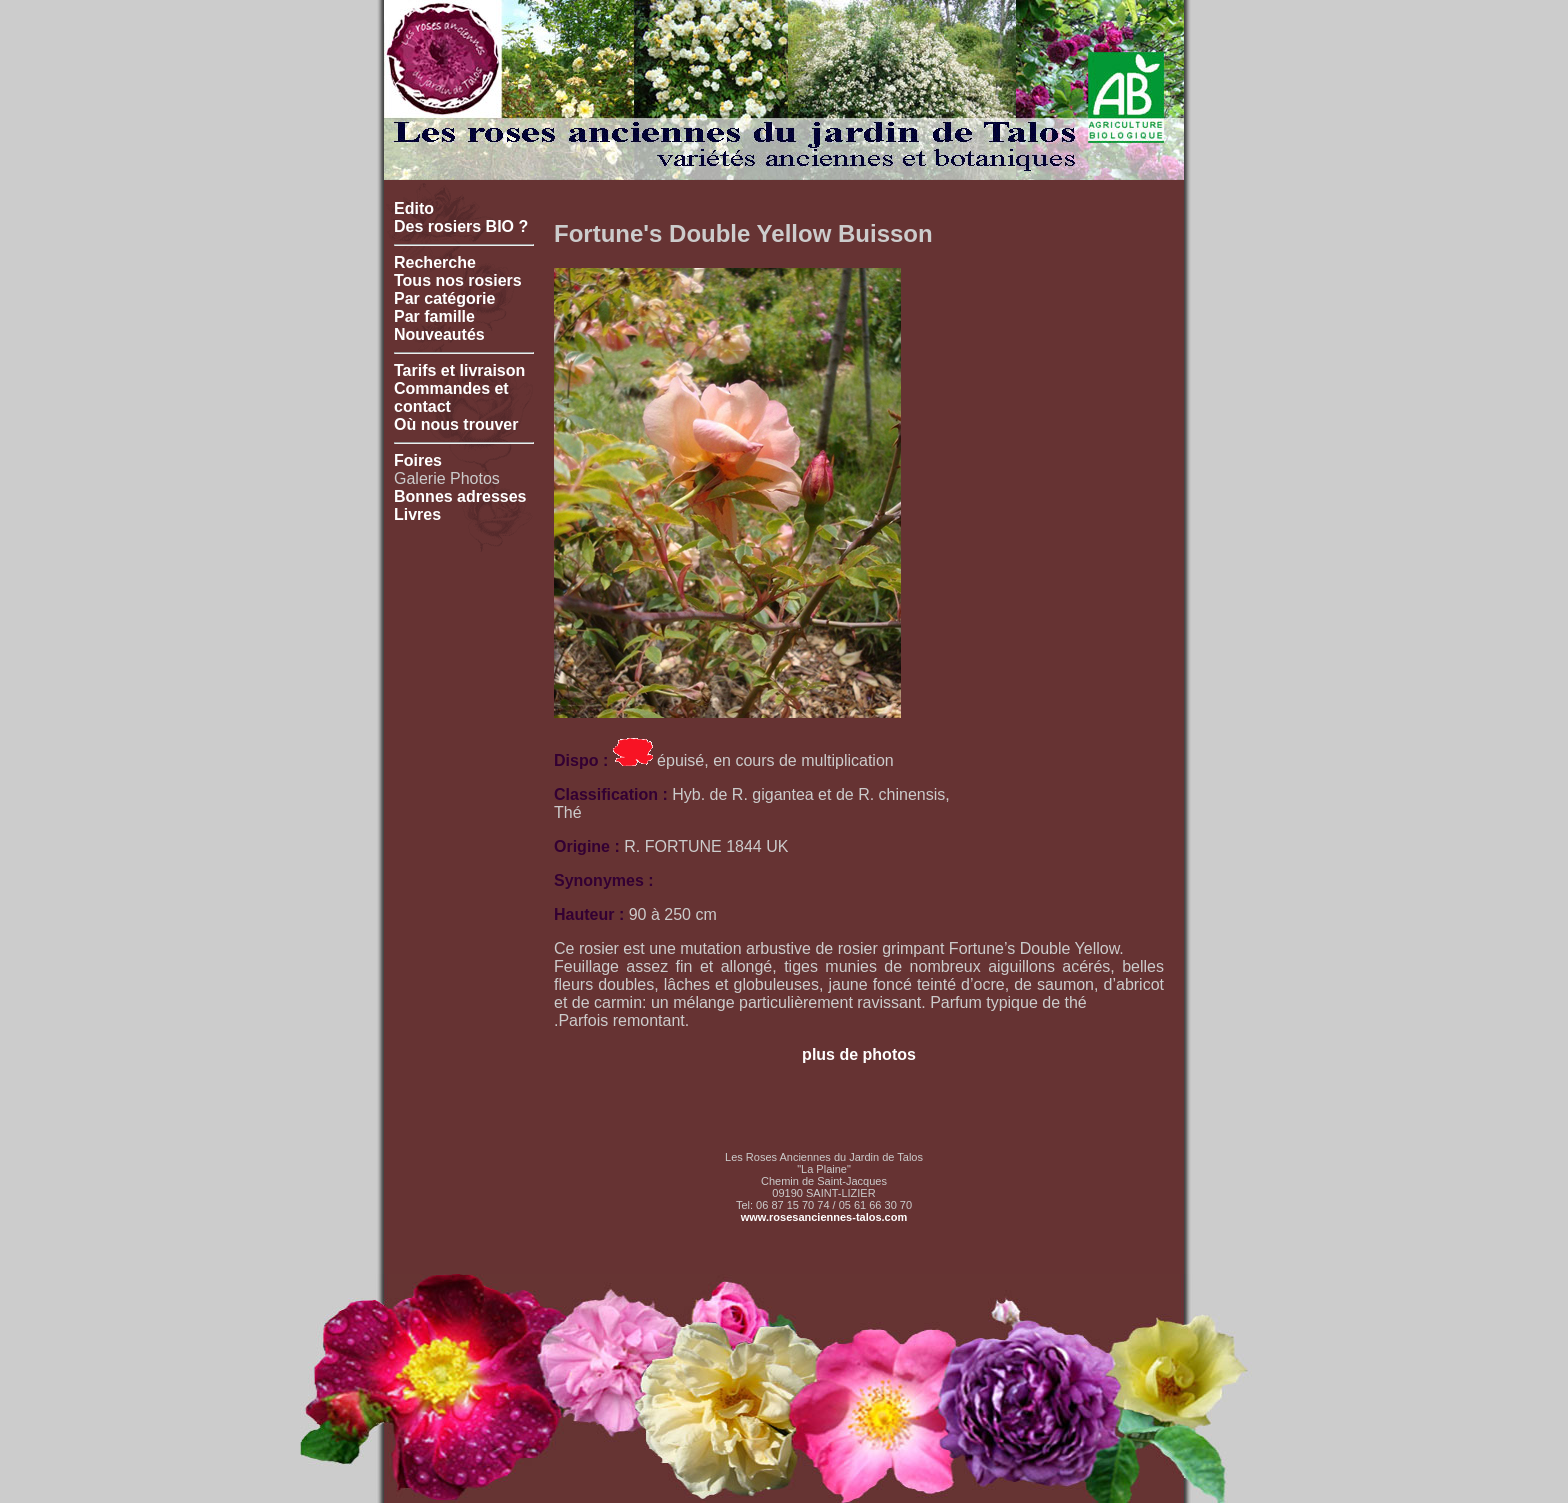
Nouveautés (439, 334)
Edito (414, 208)
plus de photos (859, 1054)
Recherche (435, 262)
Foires (418, 460)
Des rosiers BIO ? (461, 226)
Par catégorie (444, 298)
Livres (417, 514)
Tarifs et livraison (459, 370)
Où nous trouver (456, 424)
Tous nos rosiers (458, 280)
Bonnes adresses (460, 496)
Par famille (434, 316)
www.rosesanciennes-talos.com (824, 1217)
